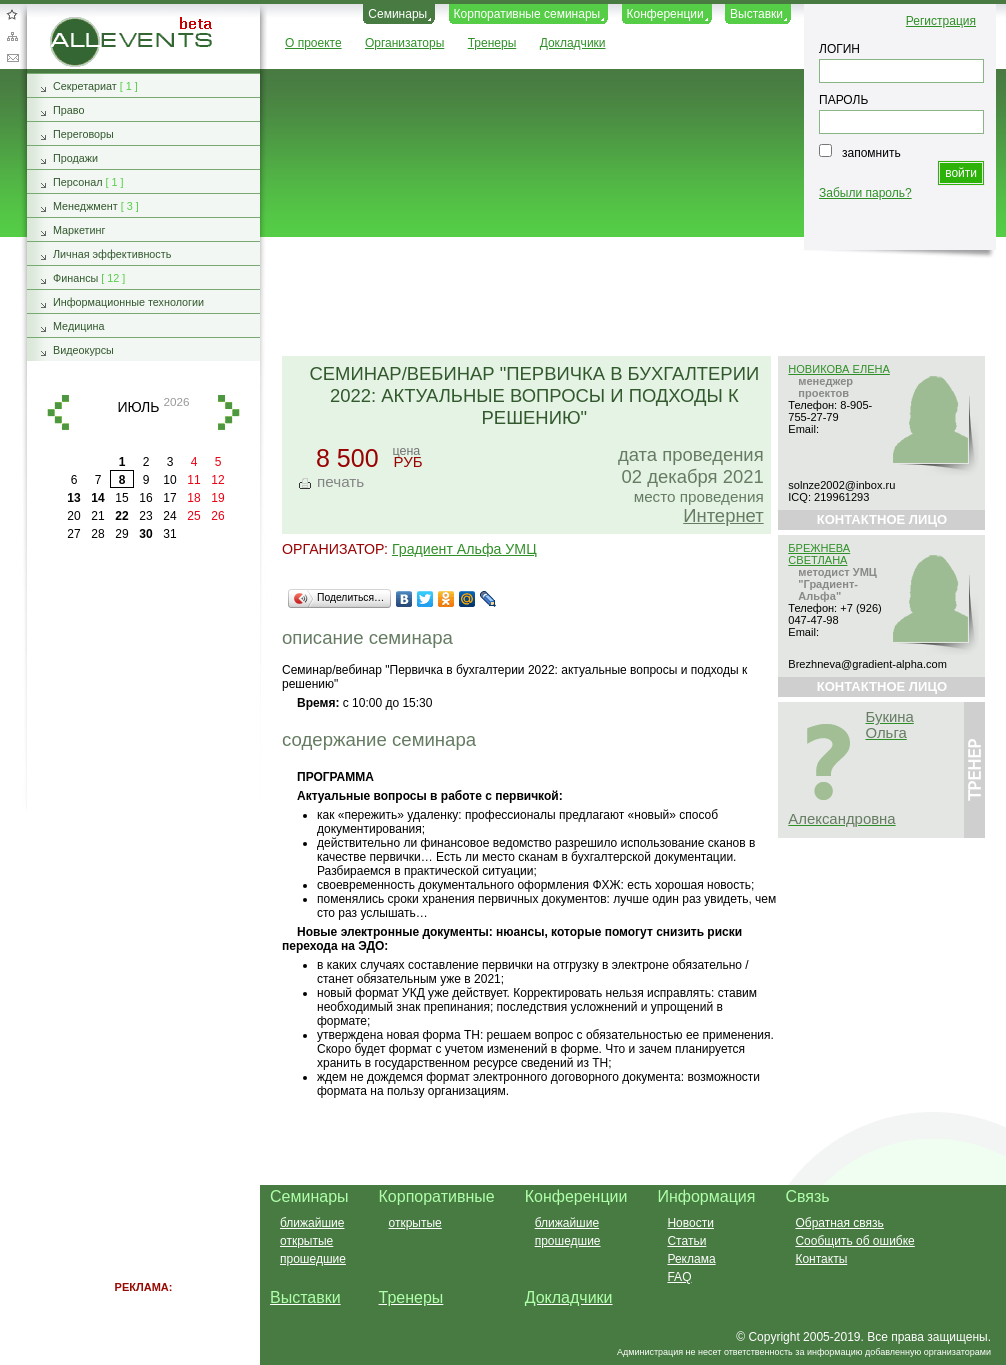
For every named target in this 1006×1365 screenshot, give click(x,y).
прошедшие (313, 1259)
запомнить (871, 153)
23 (145, 516)
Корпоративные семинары (527, 14)
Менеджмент (85, 206)
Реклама (691, 1259)
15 (121, 498)
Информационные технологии (128, 302)
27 (73, 534)
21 (97, 516)
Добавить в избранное (12, 14)
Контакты (821, 1259)
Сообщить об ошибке (854, 1241)
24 (169, 516)
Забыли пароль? (865, 193)
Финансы (75, 278)
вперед (229, 412)
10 (169, 480)
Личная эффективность (112, 254)
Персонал (78, 182)
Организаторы (404, 43)
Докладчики (573, 43)
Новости (690, 1223)
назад (58, 412)
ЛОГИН (839, 49)
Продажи (75, 158)
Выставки (756, 14)
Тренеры (492, 43)
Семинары (397, 14)
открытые (306, 1241)
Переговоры (83, 134)
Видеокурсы (83, 350)
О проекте (313, 43)
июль (138, 407)
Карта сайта (12, 36)
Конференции (665, 14)
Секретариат (85, 86)
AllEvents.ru (82, 24)
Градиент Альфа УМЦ (464, 549)
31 (169, 534)
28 (97, 534)
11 (193, 480)
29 (121, 534)
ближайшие (312, 1223)
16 (145, 498)
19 (217, 498)
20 (73, 516)
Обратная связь (12, 58)
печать (340, 481)
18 (193, 498)
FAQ (679, 1277)
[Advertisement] (624, 298)
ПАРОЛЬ (843, 100)
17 (169, 498)
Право (68, 110)
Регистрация (941, 21)
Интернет (723, 515)
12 (217, 480)
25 (193, 516)
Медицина (78, 326)
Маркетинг (79, 230)
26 (217, 516)
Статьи (686, 1241)
